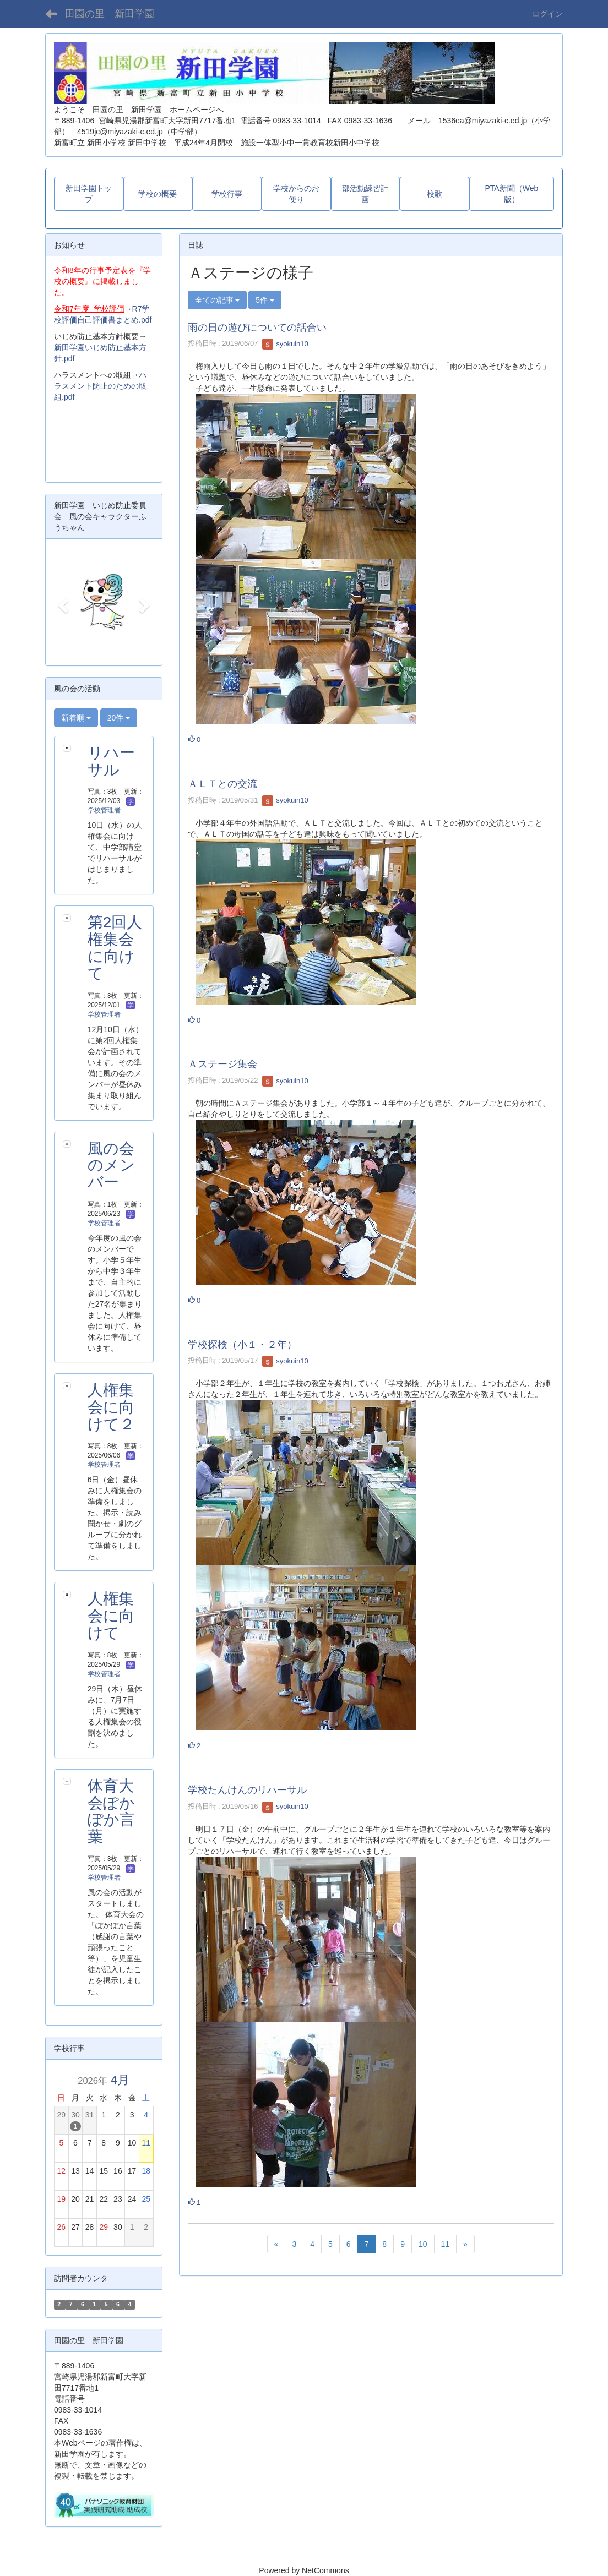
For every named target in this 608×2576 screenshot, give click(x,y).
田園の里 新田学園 (109, 13)
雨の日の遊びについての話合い (257, 327)
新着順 (76, 717)
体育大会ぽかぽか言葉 (111, 1811)
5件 (265, 300)
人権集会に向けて (111, 1615)
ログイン (547, 13)
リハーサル (111, 761)
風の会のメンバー (111, 1165)
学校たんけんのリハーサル (247, 1789)
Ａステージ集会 (222, 1063)
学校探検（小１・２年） (242, 1344)
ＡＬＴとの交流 (222, 783)
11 (445, 2244)
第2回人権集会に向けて (115, 947)
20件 (118, 717)
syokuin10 (285, 344)
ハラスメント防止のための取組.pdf (100, 385)
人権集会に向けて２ (111, 1407)
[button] (61, 602)
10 (423, 2244)
